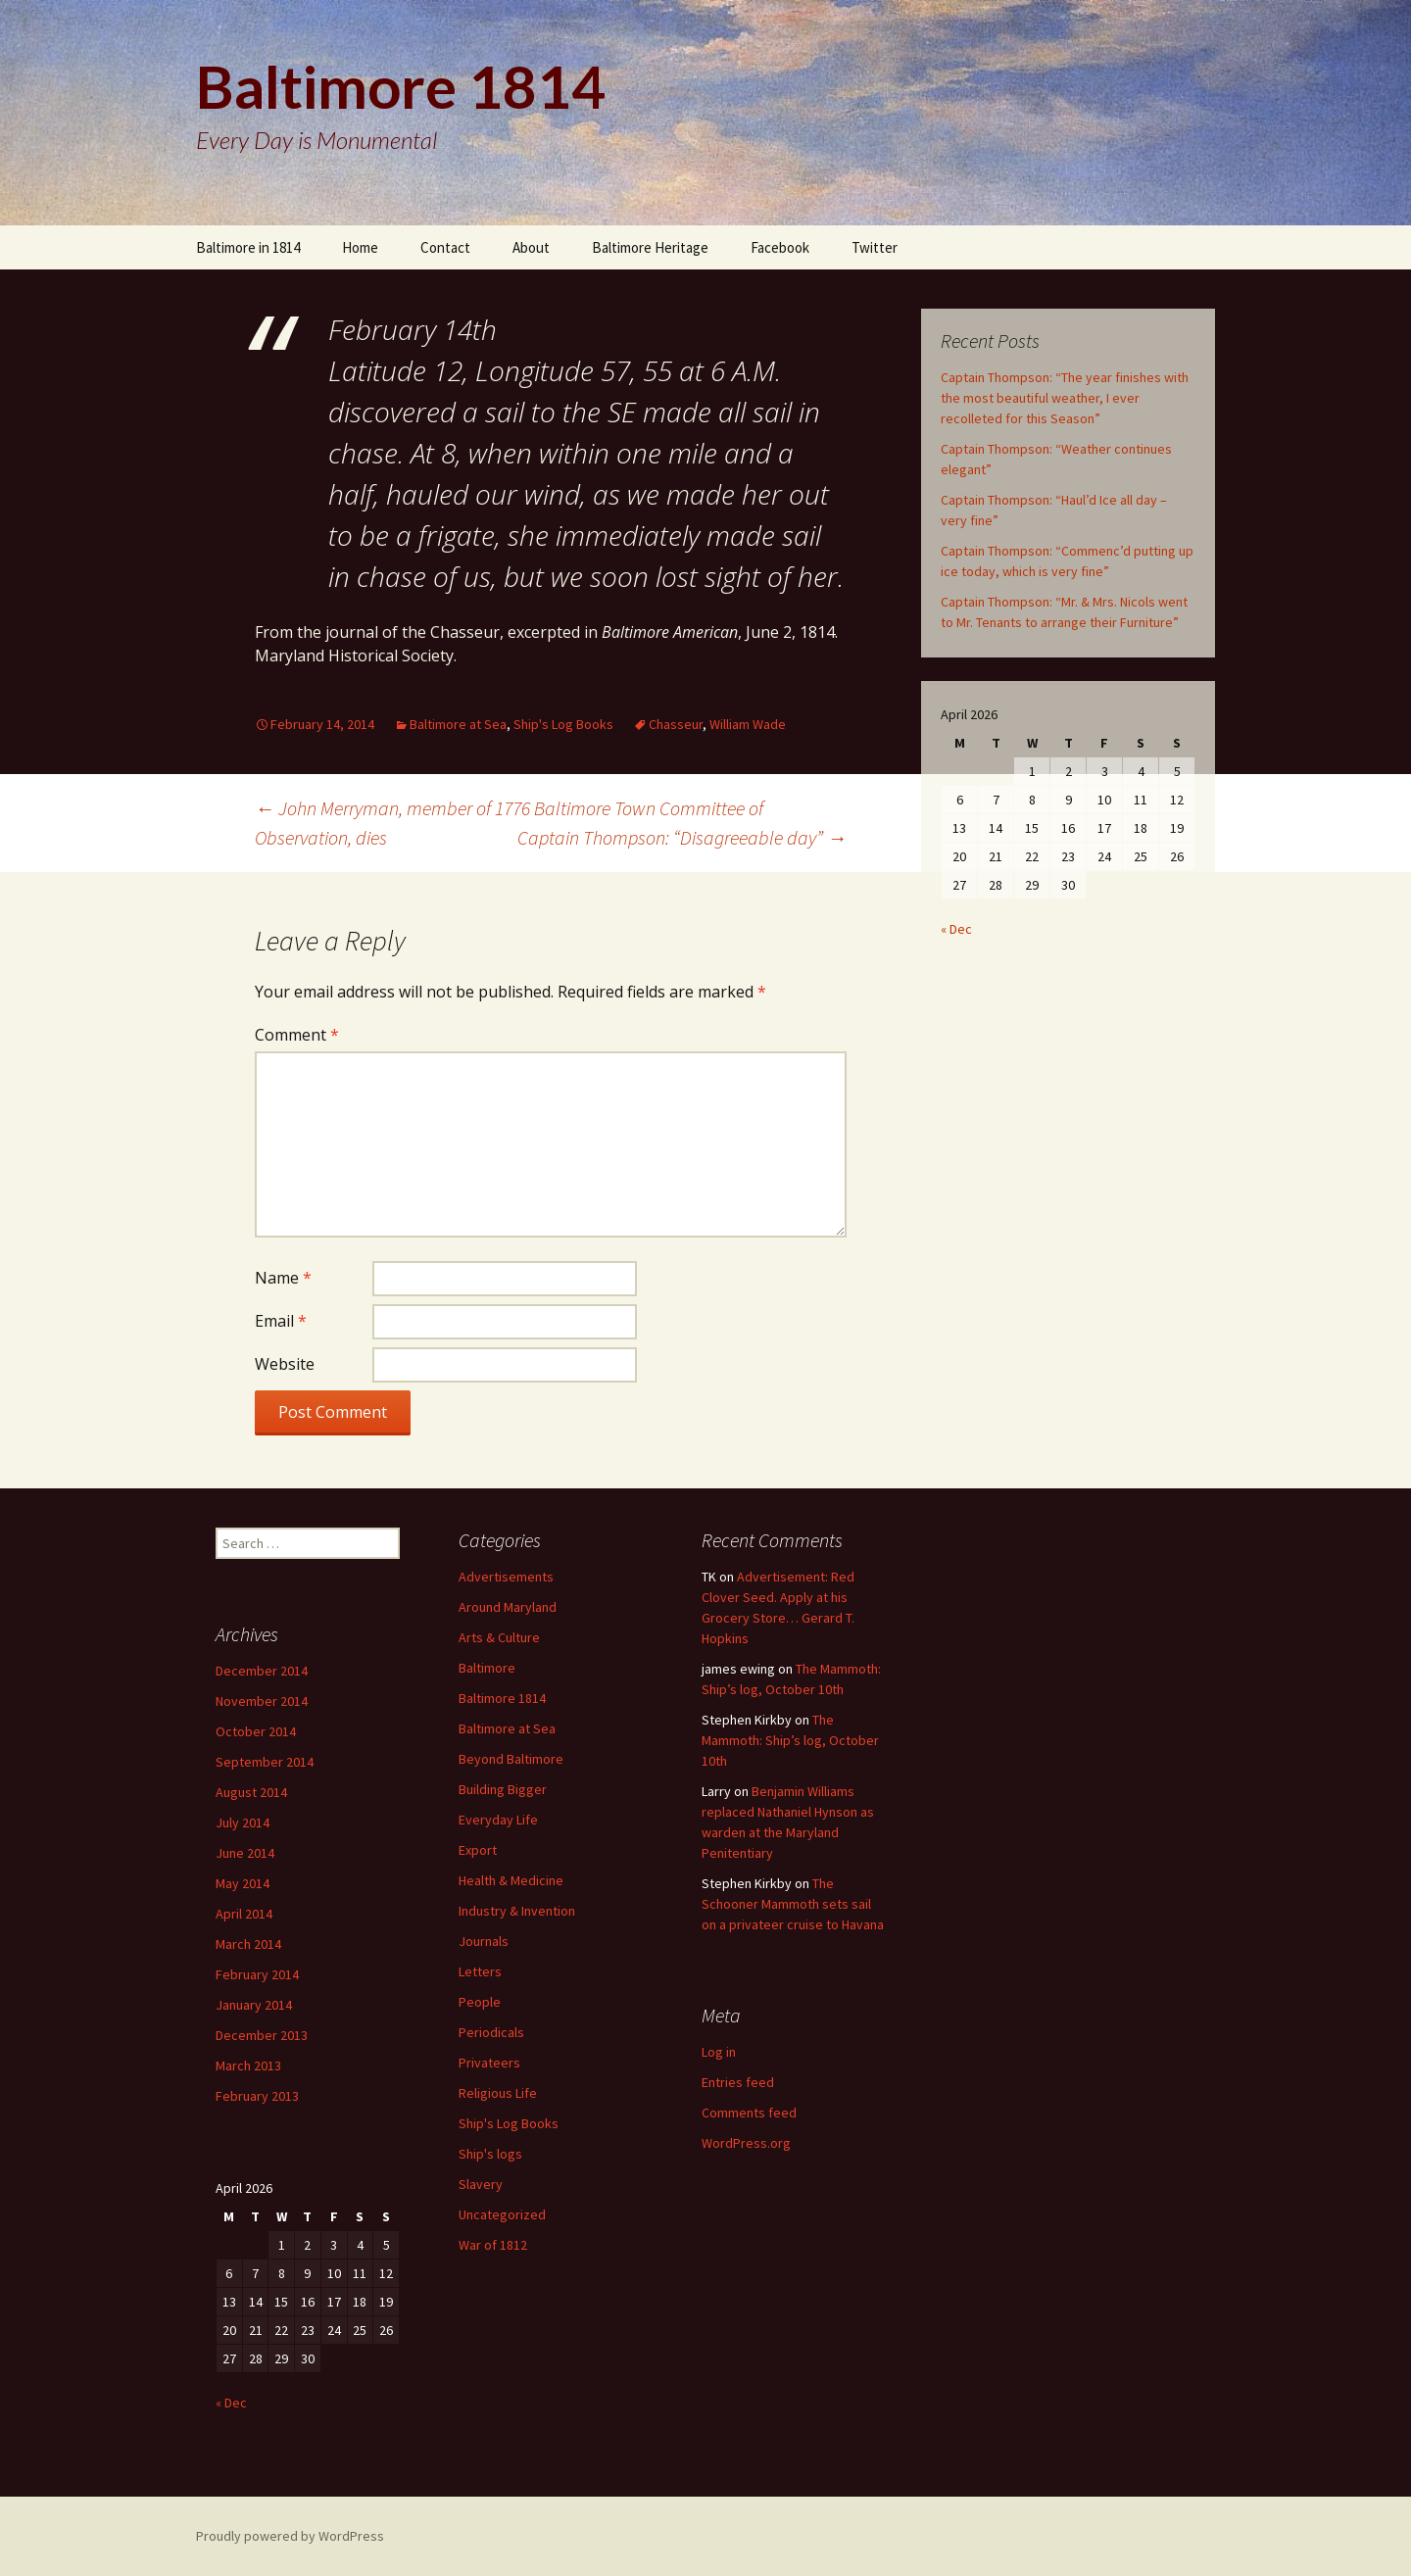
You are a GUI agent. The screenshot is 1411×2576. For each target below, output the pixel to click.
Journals (484, 1941)
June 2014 (245, 1853)
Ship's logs (490, 2154)
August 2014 (251, 1792)
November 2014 (262, 1701)
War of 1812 (493, 2245)
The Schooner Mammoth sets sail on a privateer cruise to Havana (793, 1903)
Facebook (780, 247)
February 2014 (257, 1974)
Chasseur (676, 724)
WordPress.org (746, 2143)
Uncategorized (502, 2214)
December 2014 (262, 1670)
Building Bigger (503, 1789)
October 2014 (256, 1731)
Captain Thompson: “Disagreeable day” (682, 837)
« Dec (956, 929)
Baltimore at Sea (458, 724)
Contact (445, 247)
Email (281, 1321)
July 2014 (242, 1822)
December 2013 (262, 2035)
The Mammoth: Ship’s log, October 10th (790, 1740)
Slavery (481, 2184)
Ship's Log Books (563, 724)
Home (360, 247)
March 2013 (248, 2065)
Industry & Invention (517, 1911)
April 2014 (244, 1913)
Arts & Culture (499, 1637)
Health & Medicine (511, 1880)
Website (285, 1364)
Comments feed (749, 2112)
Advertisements (506, 1576)
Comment (297, 1034)
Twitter (874, 247)
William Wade (747, 724)
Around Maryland (508, 1607)
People (480, 2002)
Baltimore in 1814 (248, 247)
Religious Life (498, 2093)
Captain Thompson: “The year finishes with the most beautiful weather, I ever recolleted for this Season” (1065, 397)
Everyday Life (498, 1819)
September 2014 (265, 1762)
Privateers (489, 2062)
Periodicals (491, 2032)
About (531, 247)
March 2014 (248, 1944)
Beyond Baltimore (511, 1759)
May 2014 (242, 1883)
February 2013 (257, 2096)
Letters (480, 1971)
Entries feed (738, 2082)
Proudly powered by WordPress (290, 2536)
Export (478, 1850)
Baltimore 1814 (502, 1698)
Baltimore (487, 1668)
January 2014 (254, 2005)
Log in (719, 2052)
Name (283, 1277)
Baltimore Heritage (650, 247)
